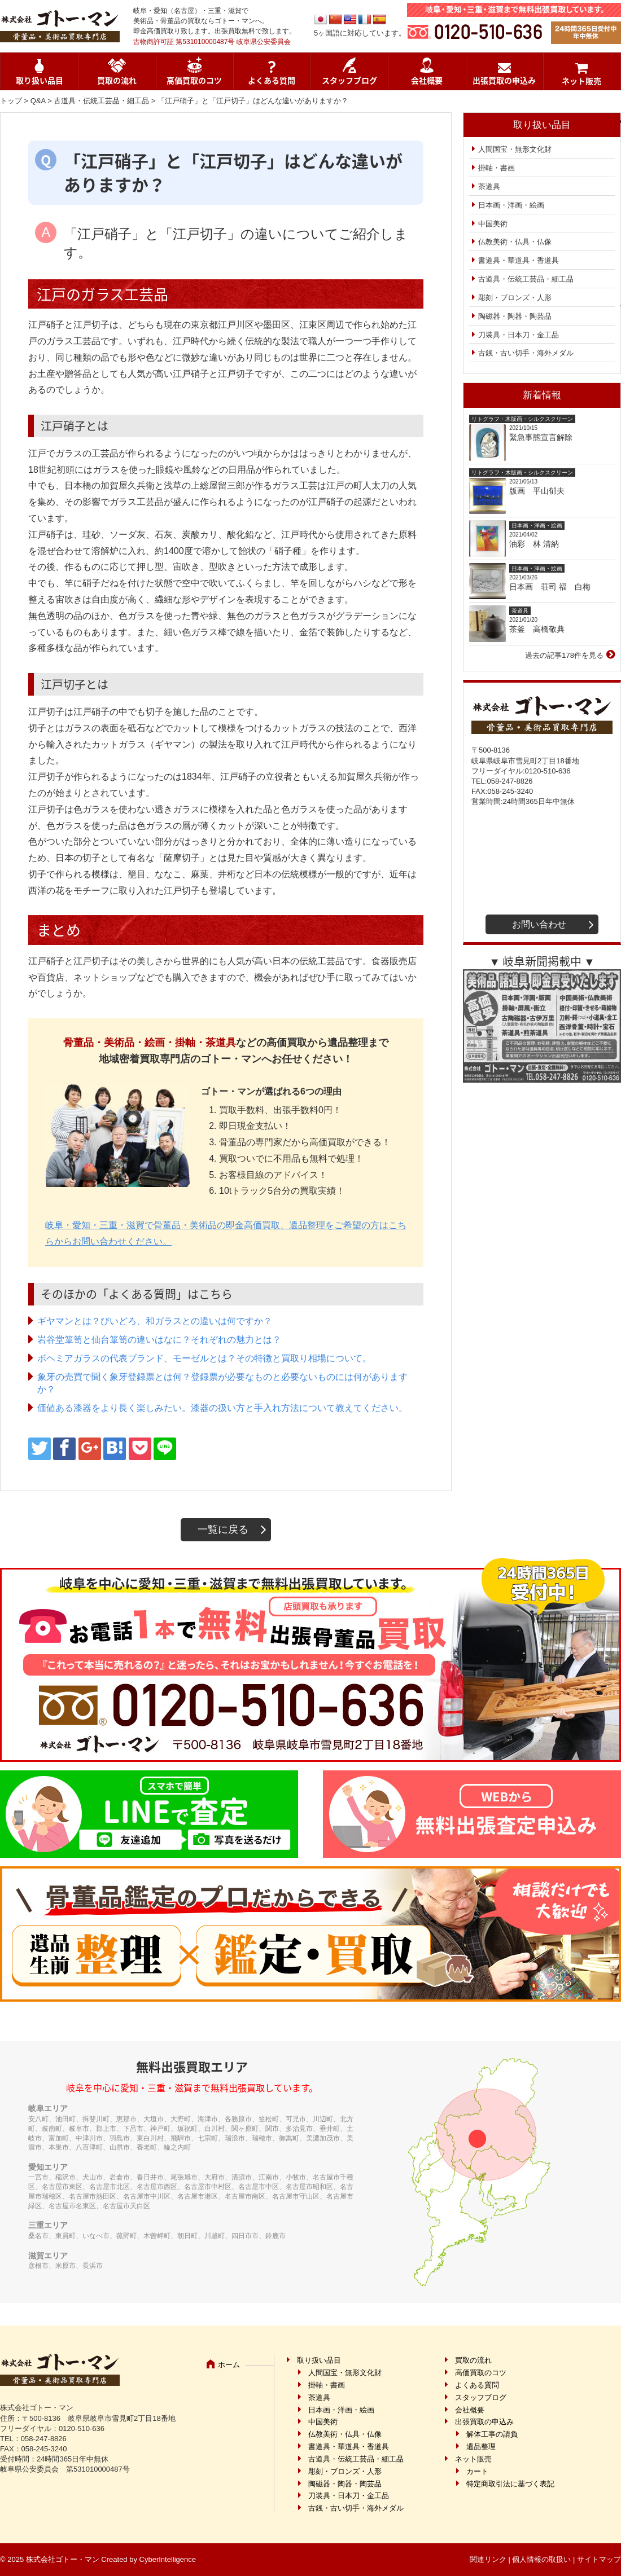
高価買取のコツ (194, 80)
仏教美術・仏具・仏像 (515, 242)
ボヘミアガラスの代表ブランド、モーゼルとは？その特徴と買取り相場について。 (204, 1358)
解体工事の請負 (492, 2434)
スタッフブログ (349, 80)
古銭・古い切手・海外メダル (526, 353)
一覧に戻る (223, 1529)
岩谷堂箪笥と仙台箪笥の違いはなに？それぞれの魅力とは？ (159, 1339)
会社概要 (427, 80)
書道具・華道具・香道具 (518, 260)
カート (477, 2471)
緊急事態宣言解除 (540, 437)
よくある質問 (271, 80)
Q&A (38, 100)
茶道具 (489, 186)
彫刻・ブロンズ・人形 (515, 297)
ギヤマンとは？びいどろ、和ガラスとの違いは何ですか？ (154, 1321)
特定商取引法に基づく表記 (510, 2484)
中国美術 (493, 223)
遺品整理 (481, 2446)
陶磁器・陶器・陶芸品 (515, 316)
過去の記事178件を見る (564, 655)
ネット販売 (581, 80)
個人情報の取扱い (541, 2559)
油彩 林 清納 (538, 543)
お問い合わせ (539, 924)
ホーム (229, 2364)
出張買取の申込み (504, 80)
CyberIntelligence (167, 2559)
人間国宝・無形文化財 (515, 149)
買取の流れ (117, 80)
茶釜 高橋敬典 (537, 629)
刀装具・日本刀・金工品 (518, 335)
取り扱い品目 (39, 80)
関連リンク (488, 2559)
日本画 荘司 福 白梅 (550, 586)
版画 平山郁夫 (540, 490)
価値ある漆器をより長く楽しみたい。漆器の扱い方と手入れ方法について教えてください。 (222, 1408)
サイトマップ (599, 2559)
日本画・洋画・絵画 (511, 205)
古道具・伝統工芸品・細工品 (101, 100)
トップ (11, 100)
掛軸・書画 (496, 168)
